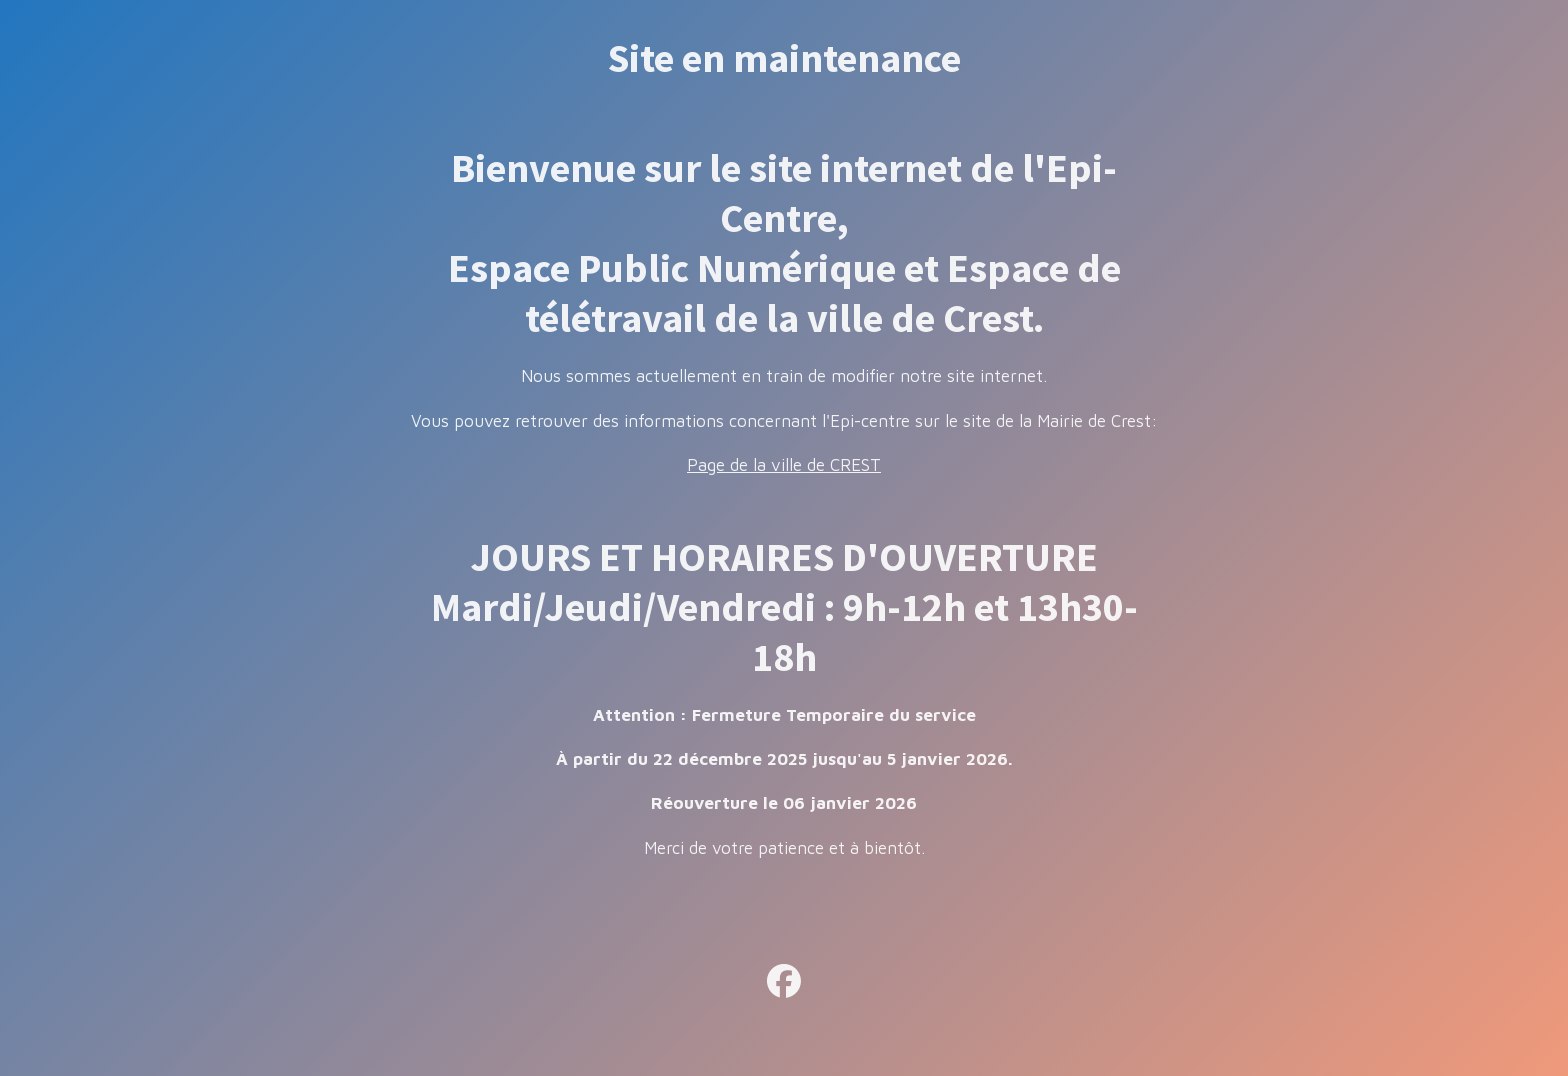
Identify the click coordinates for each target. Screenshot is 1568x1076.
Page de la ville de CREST (784, 465)
